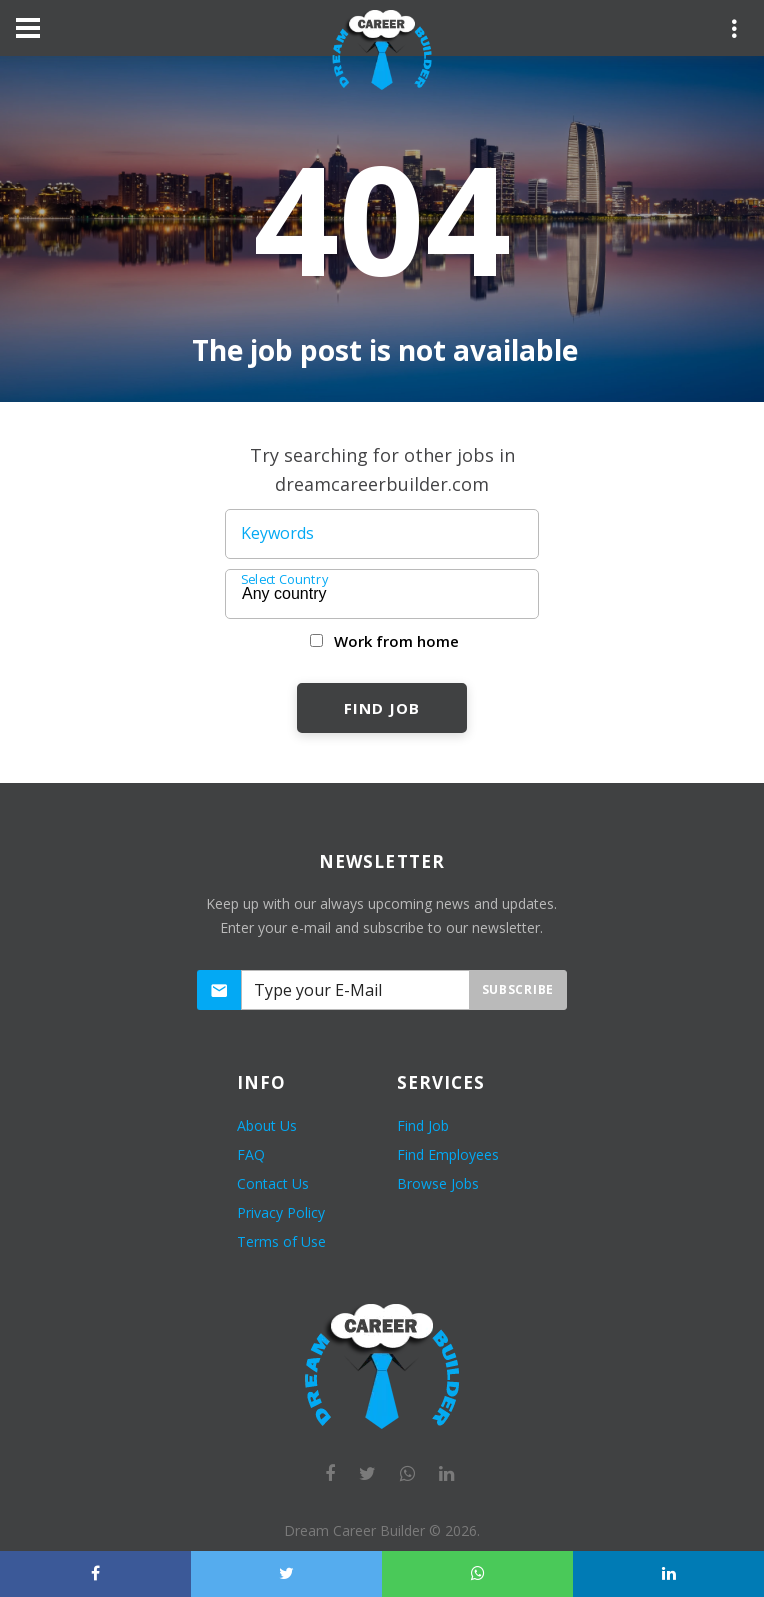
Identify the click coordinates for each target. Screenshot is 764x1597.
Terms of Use (281, 1241)
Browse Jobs (438, 1183)
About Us (267, 1125)
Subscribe (518, 989)
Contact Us (273, 1183)
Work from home (396, 641)
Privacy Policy (281, 1212)
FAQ (251, 1154)
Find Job (381, 708)
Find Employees (448, 1154)
